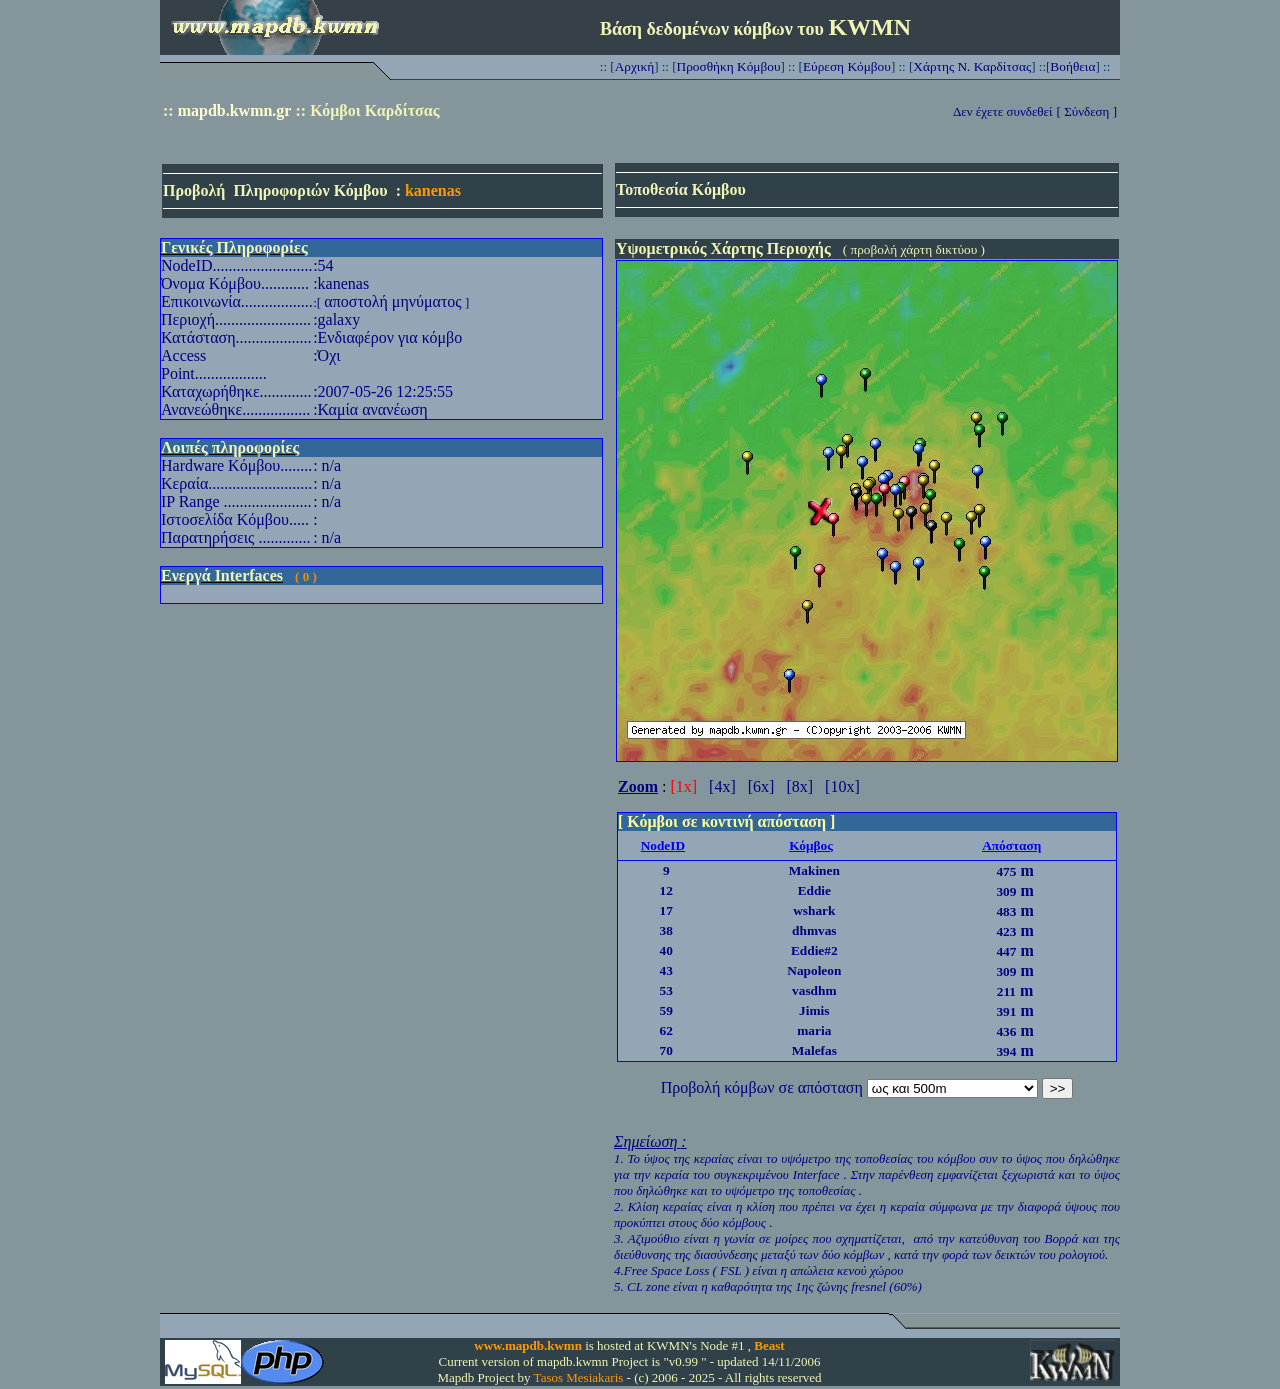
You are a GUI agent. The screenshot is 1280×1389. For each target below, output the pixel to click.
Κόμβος (811, 845)
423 (1006, 931)
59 (666, 1010)
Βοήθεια (1072, 66)
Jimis (814, 1010)
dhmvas (814, 930)
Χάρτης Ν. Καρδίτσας (972, 66)
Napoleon (814, 970)
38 (666, 930)
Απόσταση (1011, 845)
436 (1006, 1031)
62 (666, 1030)
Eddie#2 (814, 950)
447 (1006, 951)
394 (1006, 1051)
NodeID (663, 845)
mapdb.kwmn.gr (235, 110)
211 (1006, 991)
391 (1006, 1011)
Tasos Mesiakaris (579, 1377)
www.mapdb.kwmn (528, 1345)
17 (666, 910)
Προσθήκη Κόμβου (729, 66)
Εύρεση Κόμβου (847, 66)
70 (666, 1050)
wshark (814, 910)
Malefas (814, 1050)
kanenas (433, 190)
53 (666, 990)
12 (666, 890)
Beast (769, 1345)
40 (666, 950)
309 (1006, 891)
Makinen (814, 870)
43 (666, 970)
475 (1006, 871)
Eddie (814, 890)
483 (1006, 911)
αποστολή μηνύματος (392, 301)
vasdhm (814, 990)
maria (814, 1030)
